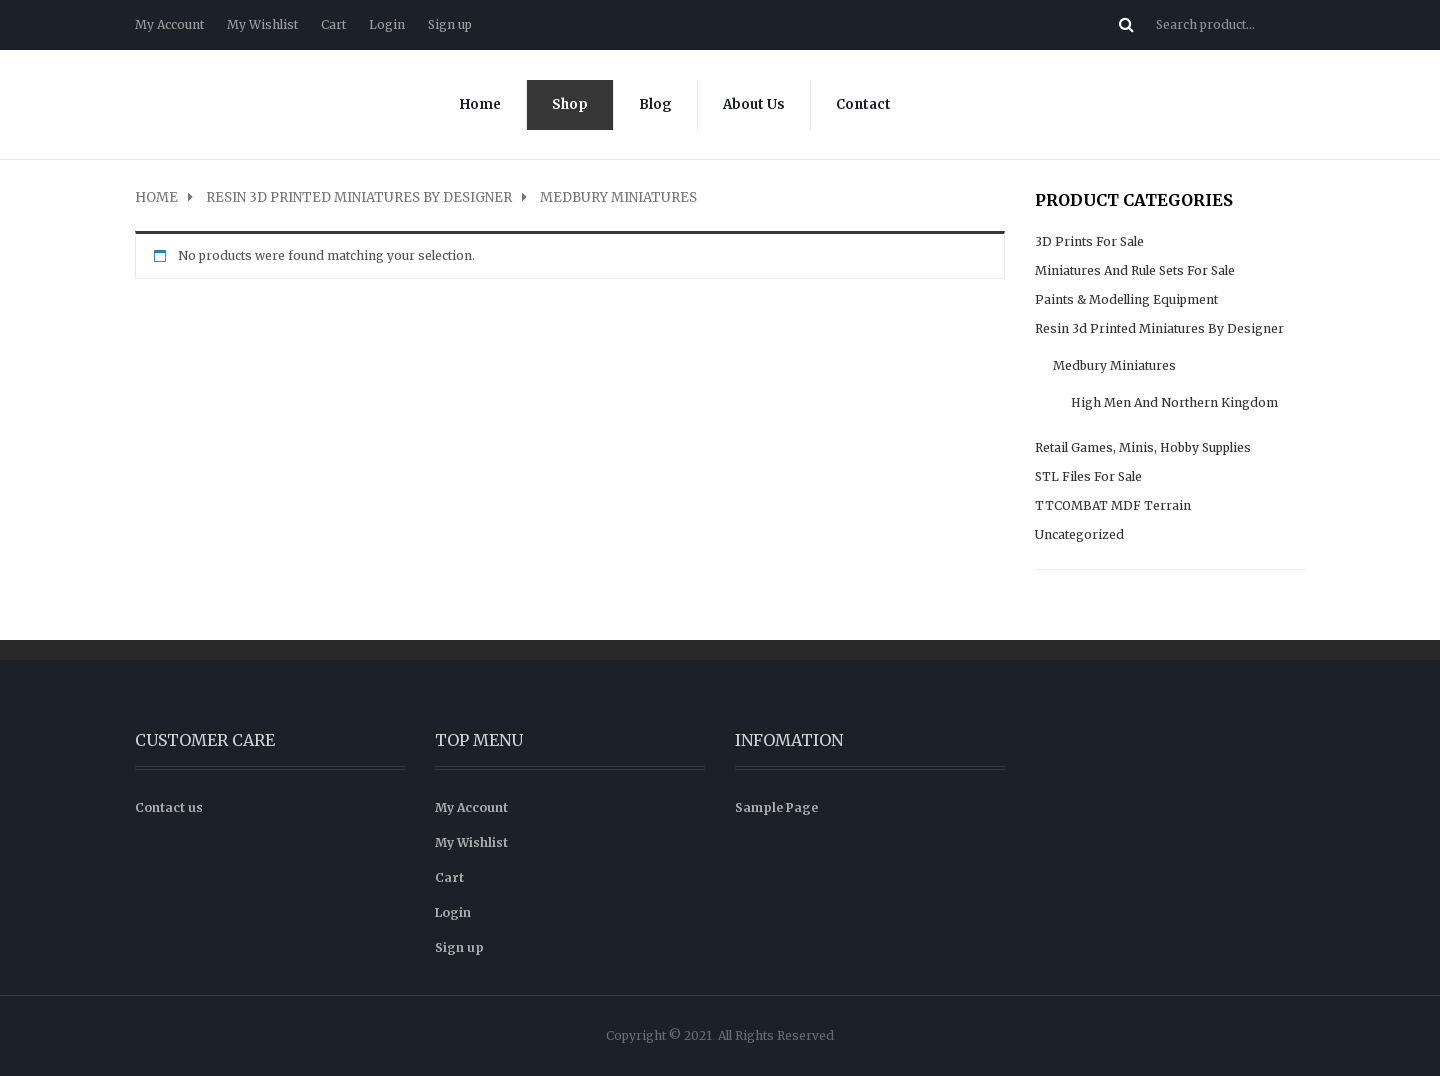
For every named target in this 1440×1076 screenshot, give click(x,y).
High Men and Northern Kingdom (1174, 402)
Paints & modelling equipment (1126, 299)
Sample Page (776, 807)
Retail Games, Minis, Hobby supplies (1143, 447)
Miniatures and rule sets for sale (1135, 270)
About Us (754, 104)
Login (387, 24)
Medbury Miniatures (1114, 365)
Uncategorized (1079, 534)
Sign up (450, 24)
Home (480, 104)
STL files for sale (1088, 476)
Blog (655, 104)
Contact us (169, 807)
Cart (333, 24)
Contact (863, 104)
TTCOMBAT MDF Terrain (1113, 505)
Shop (570, 104)
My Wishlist (262, 24)
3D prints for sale (1089, 241)
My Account (169, 24)
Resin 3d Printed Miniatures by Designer (359, 198)
